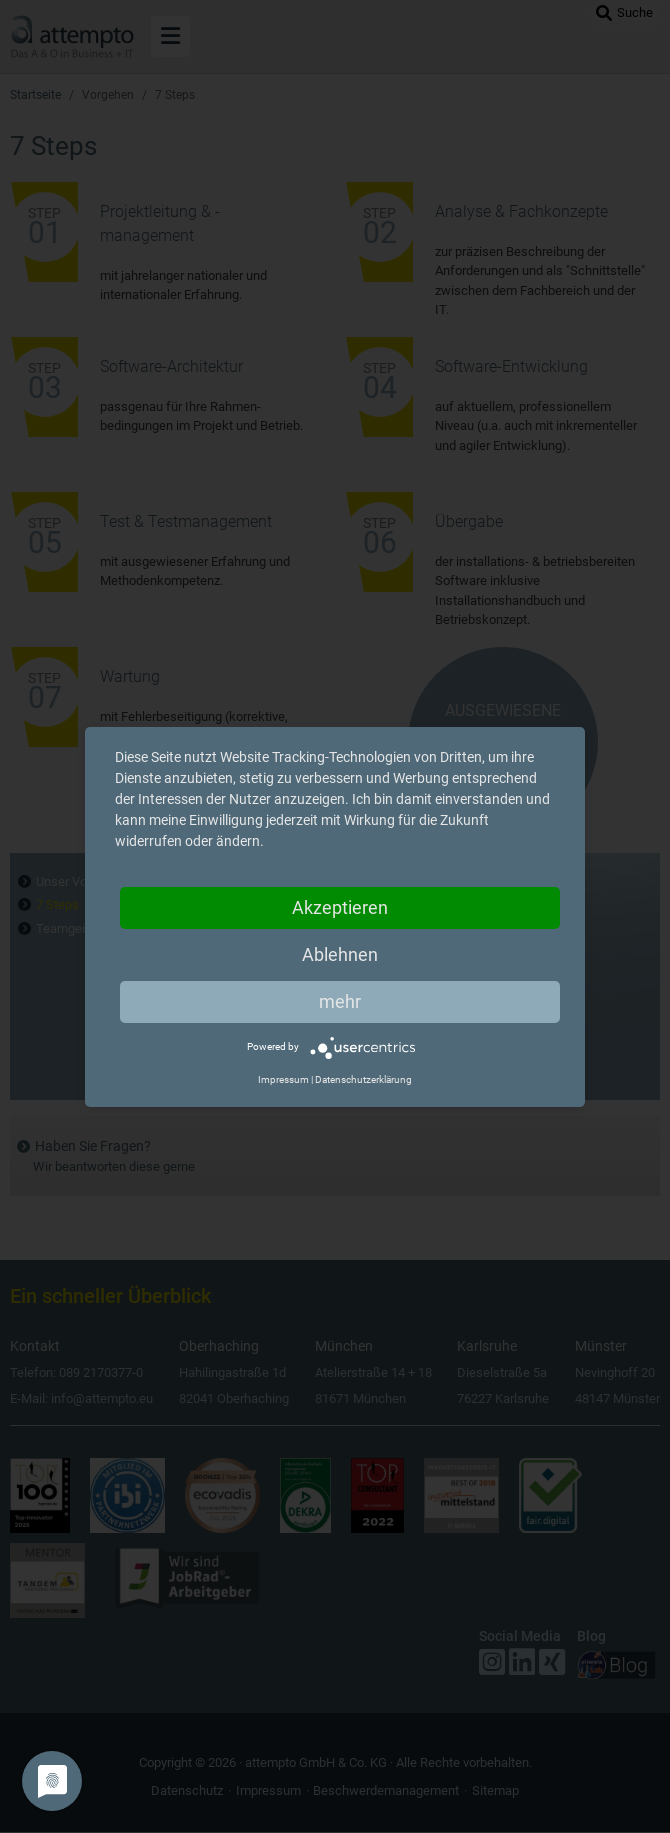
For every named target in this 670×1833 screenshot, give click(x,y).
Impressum (283, 1079)
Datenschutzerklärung (363, 1079)
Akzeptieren (340, 907)
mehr (340, 1001)
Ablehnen (340, 954)
